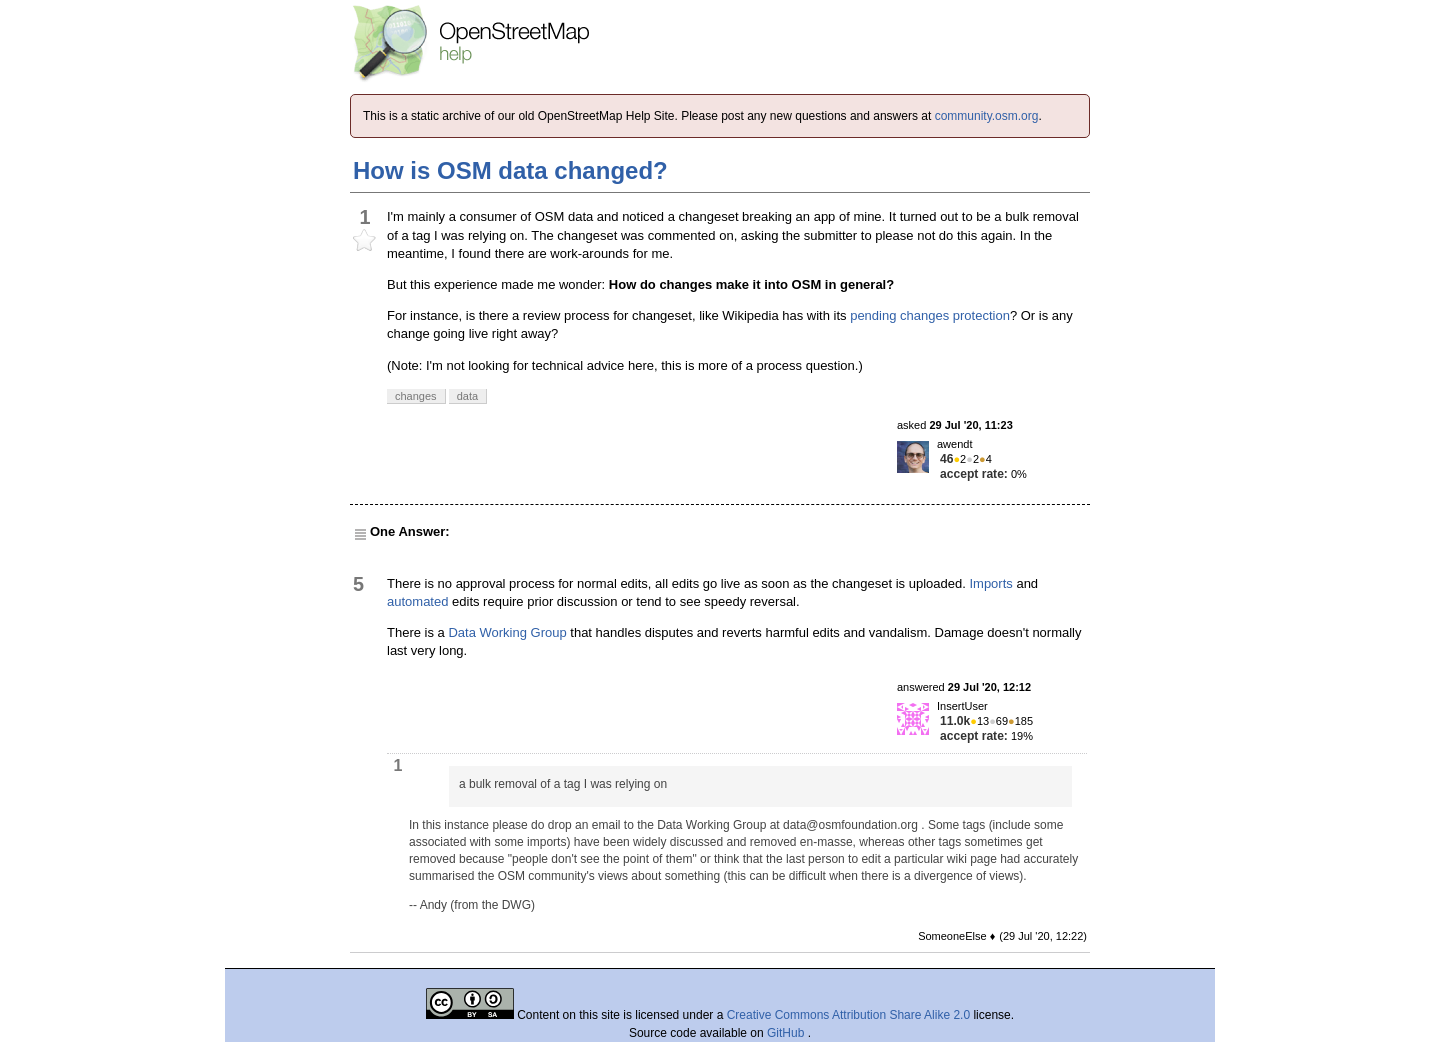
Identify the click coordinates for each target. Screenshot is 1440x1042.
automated (417, 601)
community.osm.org (987, 116)
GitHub (787, 1033)
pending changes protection (930, 315)
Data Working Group (507, 632)
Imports (990, 583)
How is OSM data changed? (510, 170)
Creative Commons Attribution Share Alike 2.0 (848, 1015)
